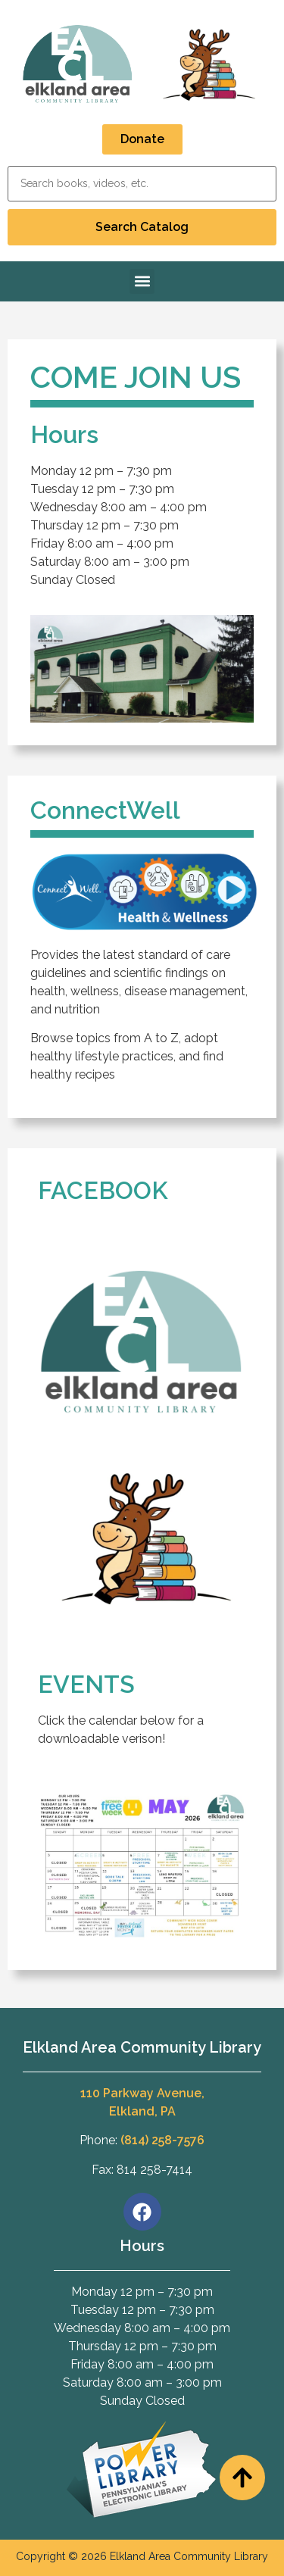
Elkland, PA (142, 2111)
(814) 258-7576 (162, 2140)
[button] (142, 281)
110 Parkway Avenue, (142, 2093)
